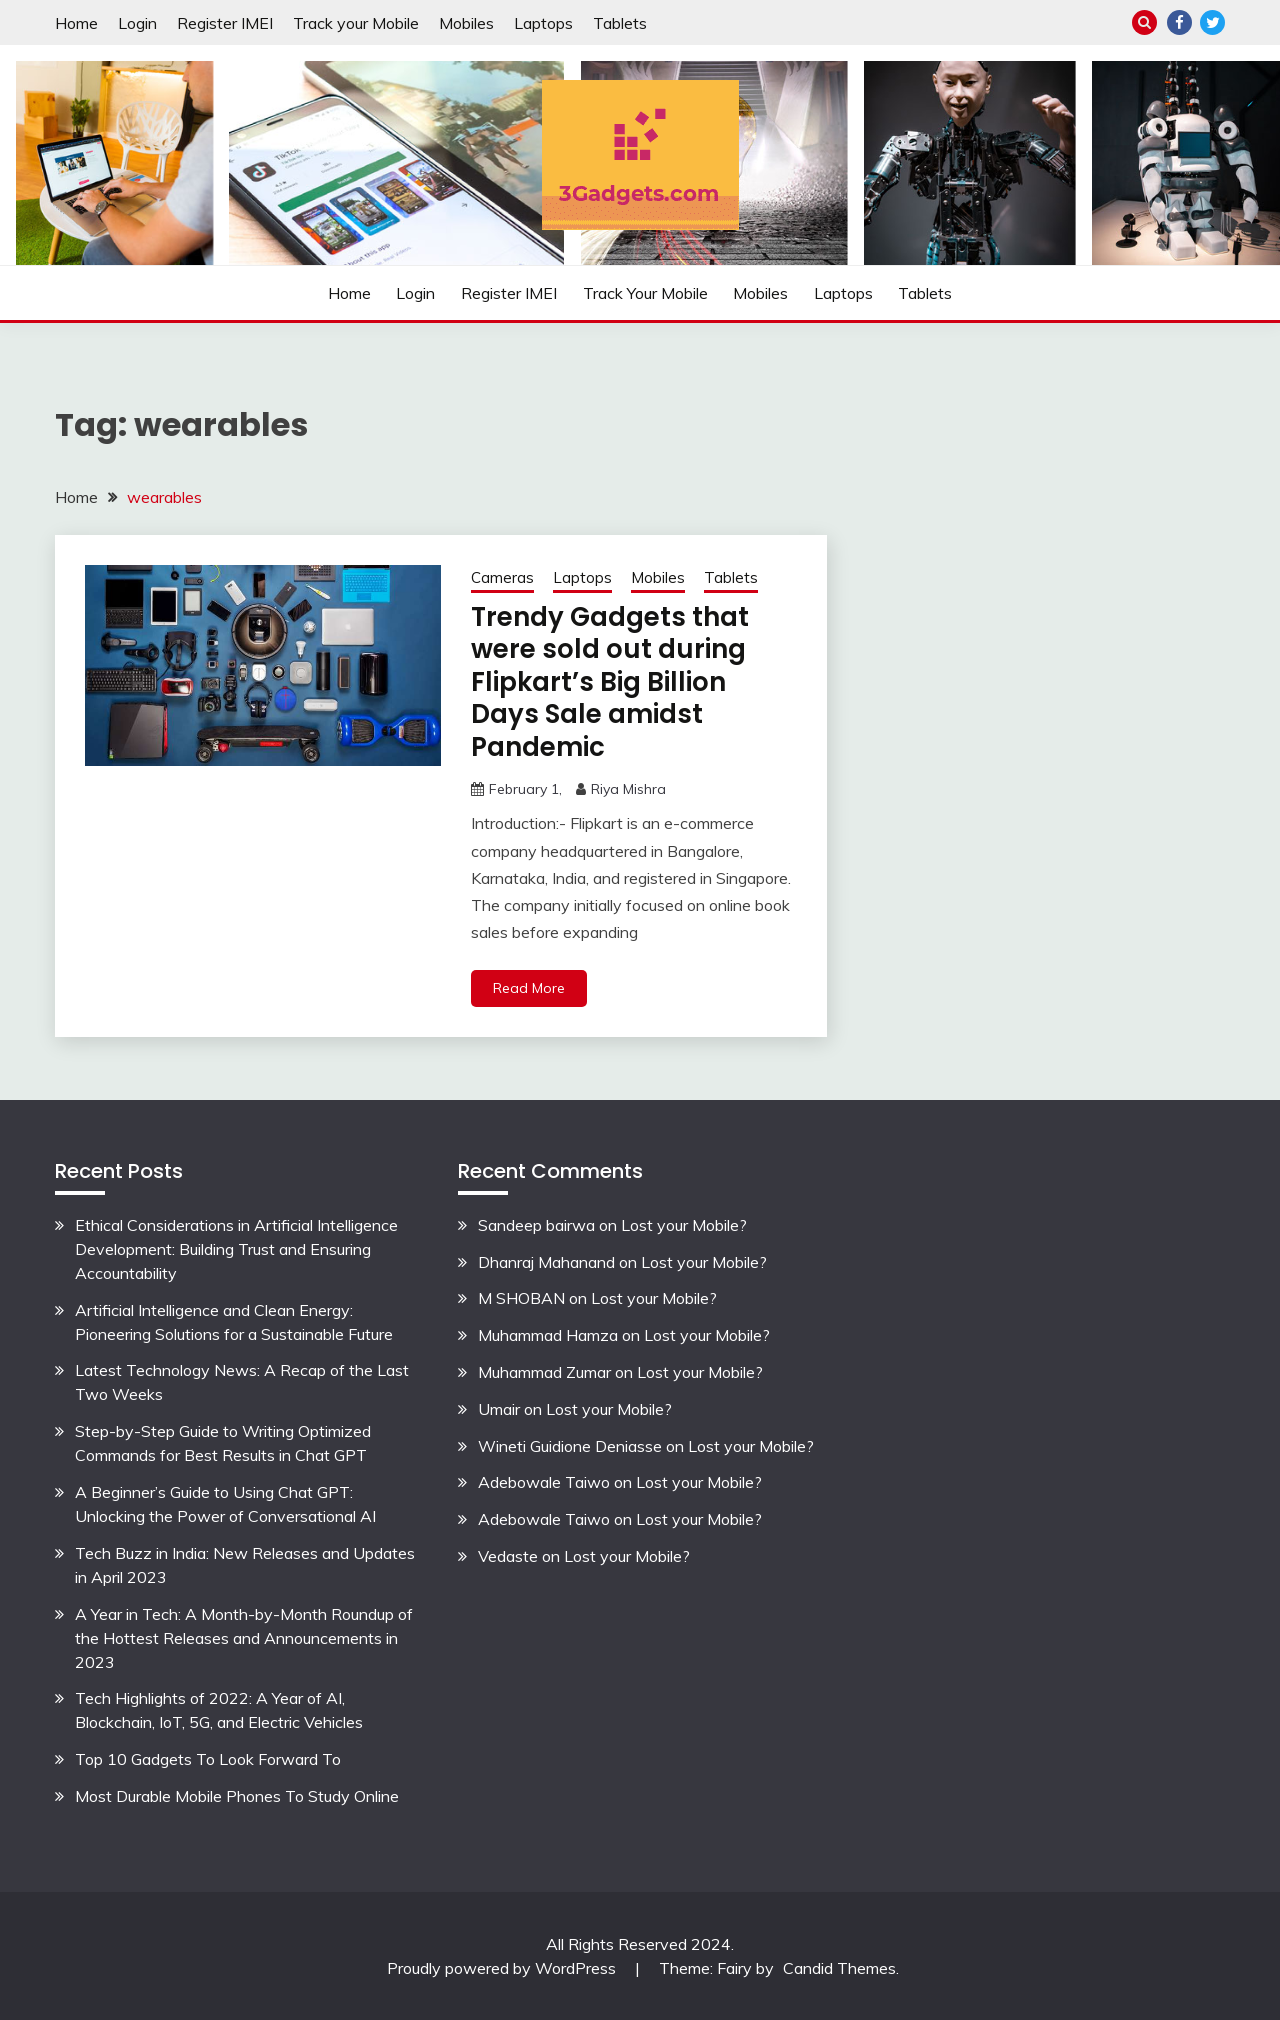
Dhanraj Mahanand (546, 1262)
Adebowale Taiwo (544, 1482)
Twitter (1212, 22)
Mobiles (466, 23)
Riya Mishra (628, 789)
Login (137, 23)
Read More (529, 988)
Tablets (620, 23)
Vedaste (508, 1556)
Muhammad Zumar (544, 1372)
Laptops (543, 23)
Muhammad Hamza (548, 1335)
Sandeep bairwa (536, 1225)
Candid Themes (839, 1968)
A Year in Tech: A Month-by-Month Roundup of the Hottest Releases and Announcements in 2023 (244, 1638)
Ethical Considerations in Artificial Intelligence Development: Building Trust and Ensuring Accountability (236, 1249)
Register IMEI (225, 23)
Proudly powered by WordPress (503, 1968)
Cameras (502, 577)
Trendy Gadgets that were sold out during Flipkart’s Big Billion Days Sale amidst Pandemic (610, 682)
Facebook (1179, 22)
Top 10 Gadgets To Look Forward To (208, 1759)
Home (76, 23)
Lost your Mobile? (684, 1225)
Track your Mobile (356, 23)
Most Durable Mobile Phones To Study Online (237, 1796)
